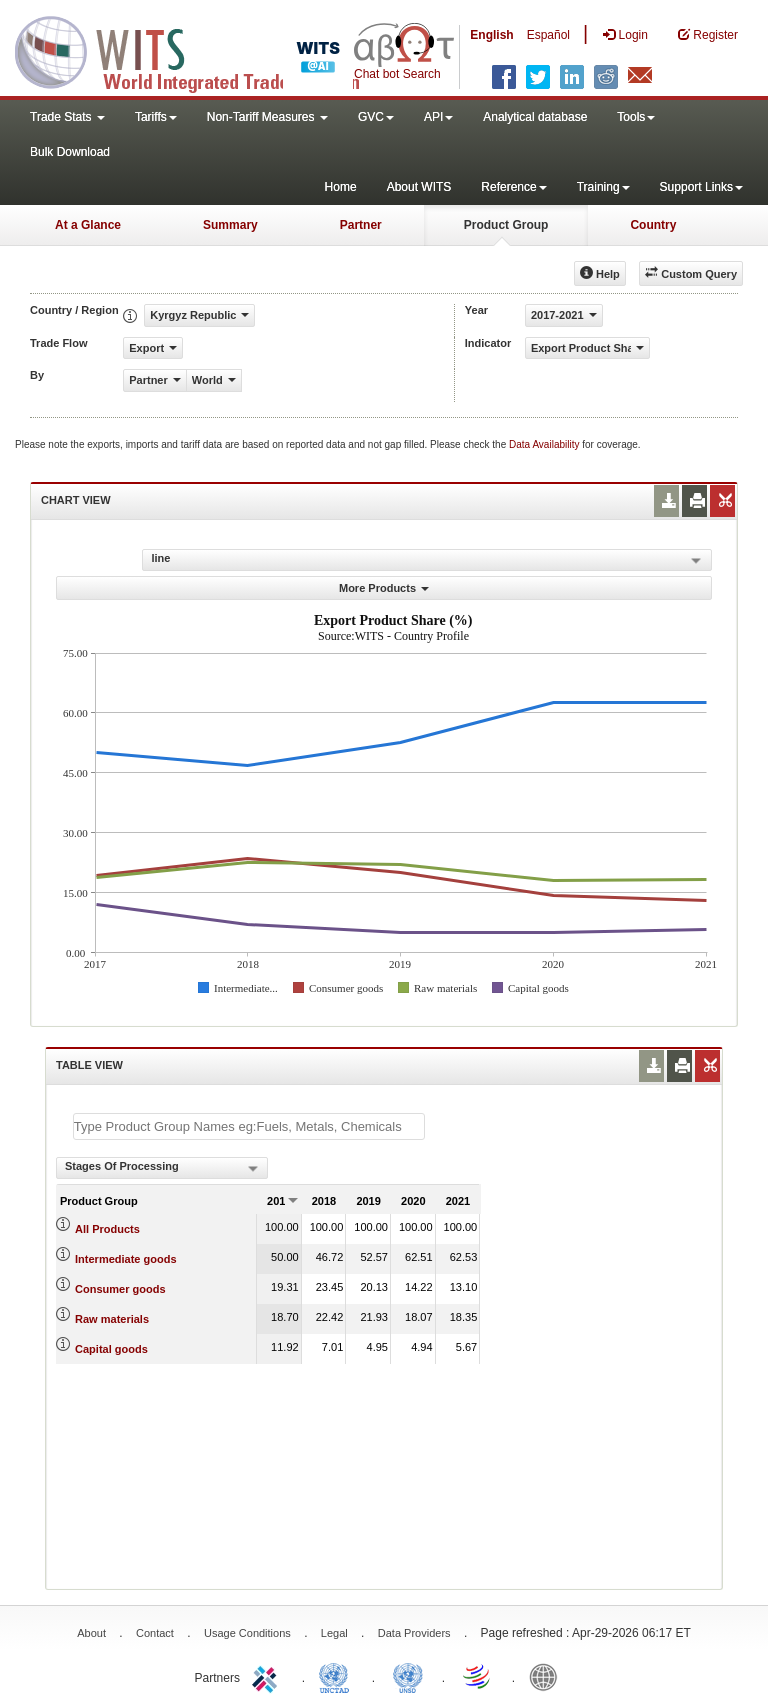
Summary (230, 225)
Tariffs (156, 117)
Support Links (701, 187)
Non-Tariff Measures (267, 117)
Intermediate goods (125, 1259)
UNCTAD (338, 1676)
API (438, 117)
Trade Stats (67, 117)
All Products (107, 1229)
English (491, 35)
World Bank (548, 1676)
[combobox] (162, 1168)
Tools (636, 117)
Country (653, 225)
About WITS (419, 187)
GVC (376, 117)
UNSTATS (408, 1676)
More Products (384, 588)
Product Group (506, 225)
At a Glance (88, 225)
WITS (200, 50)
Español (548, 35)
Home (341, 187)
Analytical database (535, 117)
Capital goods (111, 1349)
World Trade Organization (478, 1676)
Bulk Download (70, 152)
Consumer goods (120, 1289)
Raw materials (112, 1319)
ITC (268, 1676)
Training (603, 187)
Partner (361, 225)
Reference (513, 187)
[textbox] (249, 1126)
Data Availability (545, 444)
